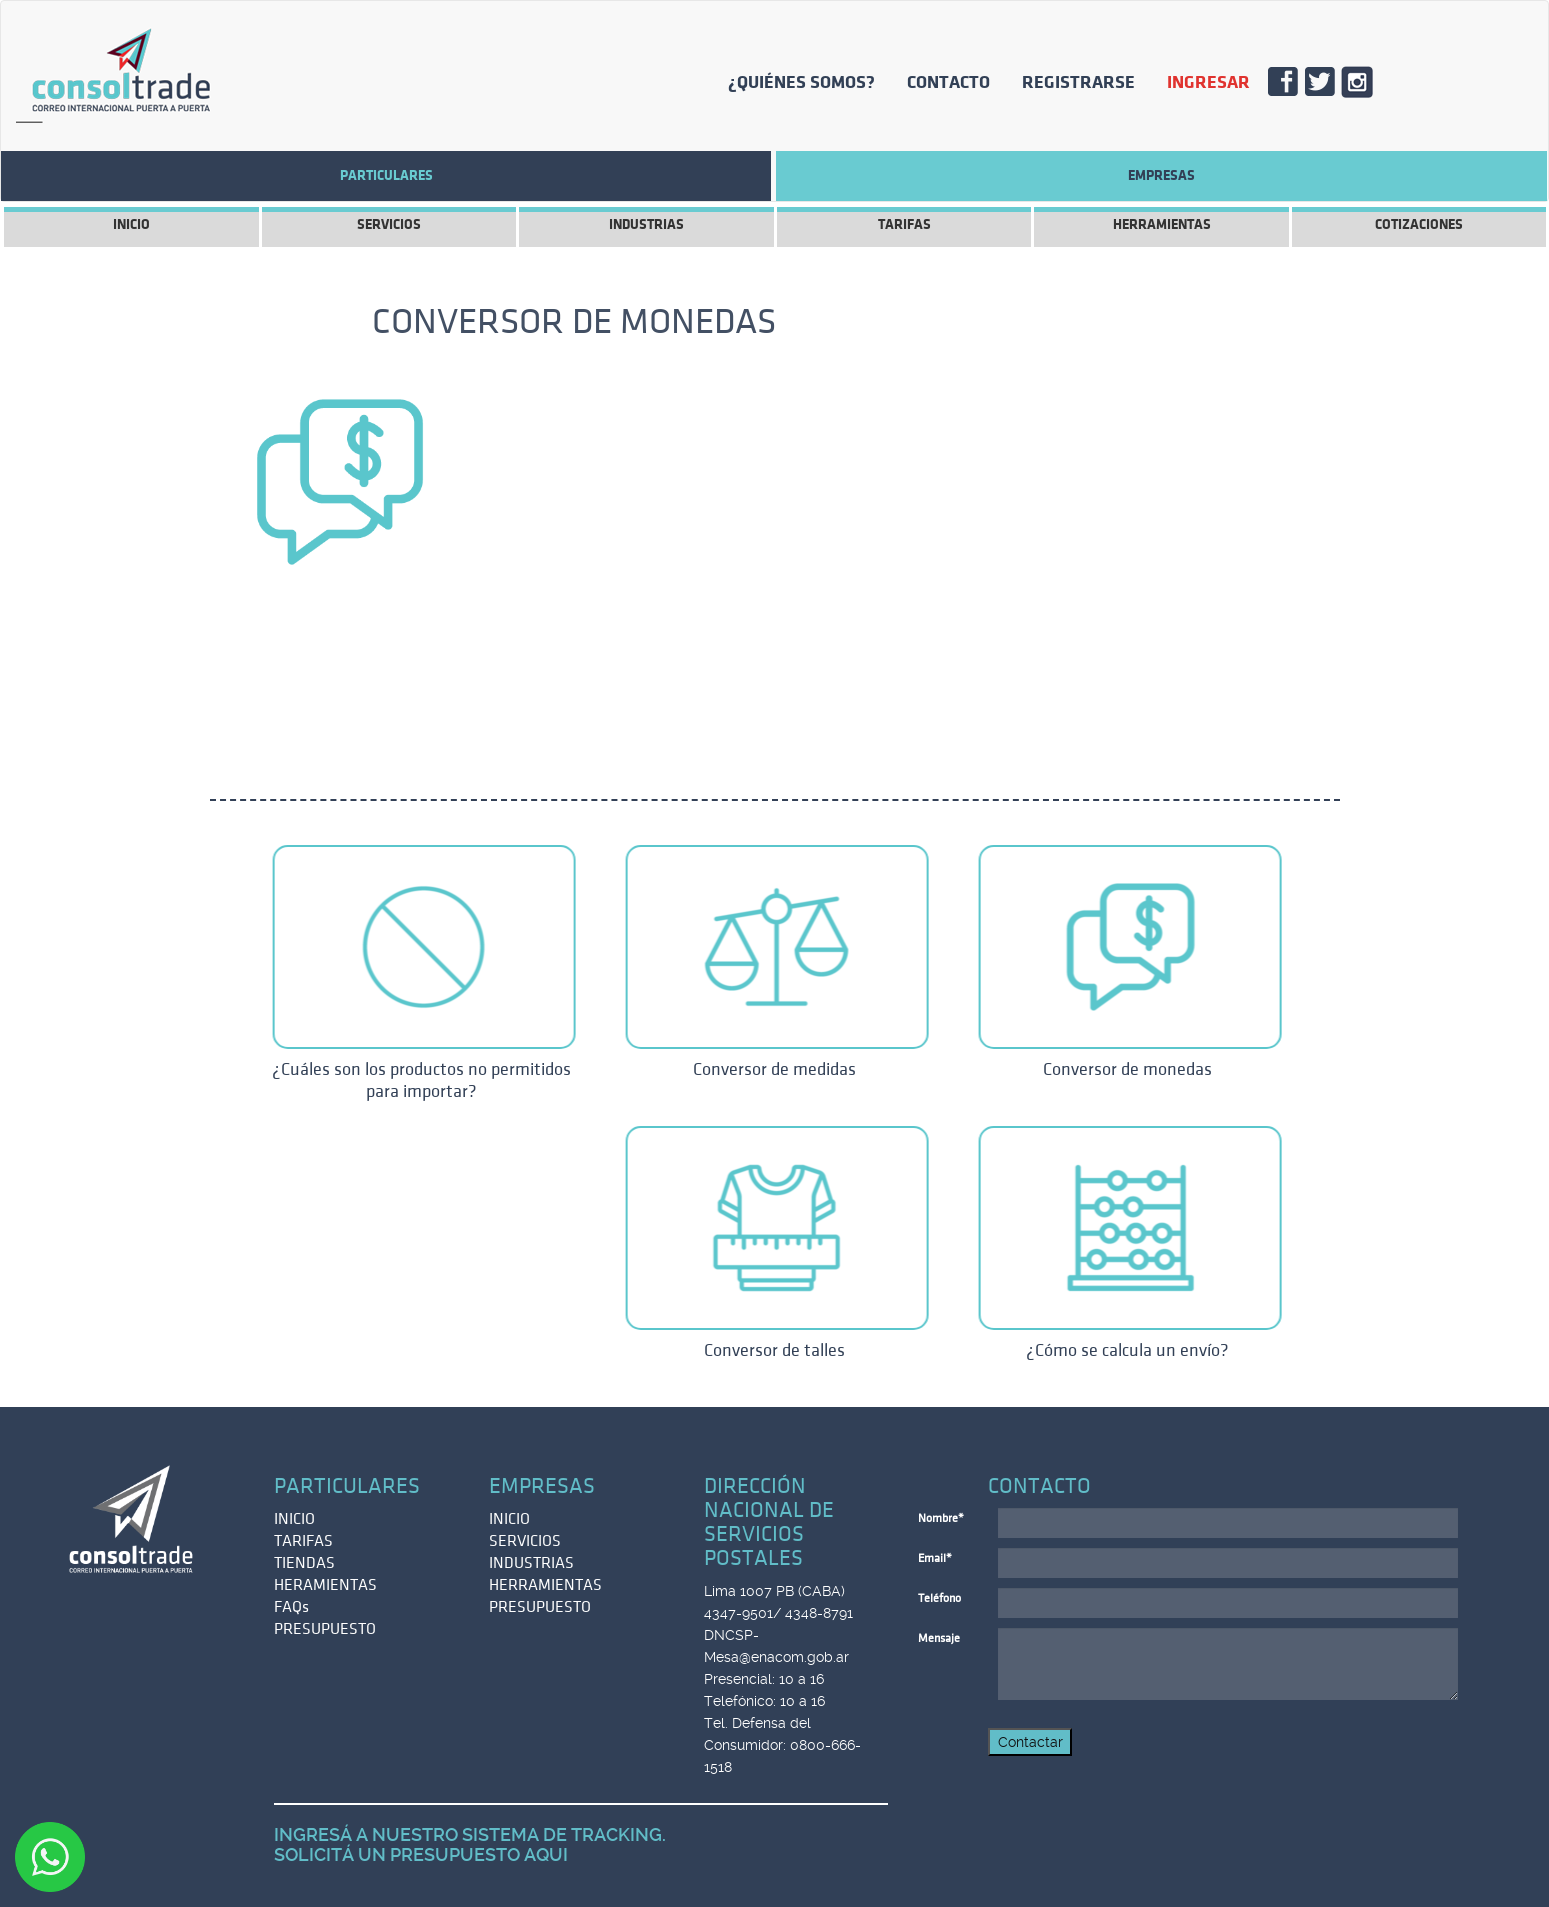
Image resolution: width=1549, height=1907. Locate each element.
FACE (1290, 87)
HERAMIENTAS (325, 1585)
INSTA (1364, 87)
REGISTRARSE (1078, 82)
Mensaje (939, 1638)
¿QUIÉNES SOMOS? (801, 82)
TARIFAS (904, 224)
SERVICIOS (389, 224)
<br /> (920, 552)
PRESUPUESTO (325, 1629)
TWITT (1327, 87)
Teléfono (939, 1598)
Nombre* (941, 1518)
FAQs (291, 1607)
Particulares (386, 175)
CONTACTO (948, 82)
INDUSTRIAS (646, 224)
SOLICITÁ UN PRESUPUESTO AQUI (421, 1854)
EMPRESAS (1161, 175)
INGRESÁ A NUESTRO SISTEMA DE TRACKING (468, 1834)
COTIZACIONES (1419, 224)
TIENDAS (304, 1563)
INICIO (131, 224)
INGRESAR (1208, 82)
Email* (935, 1558)
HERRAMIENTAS (1162, 224)
